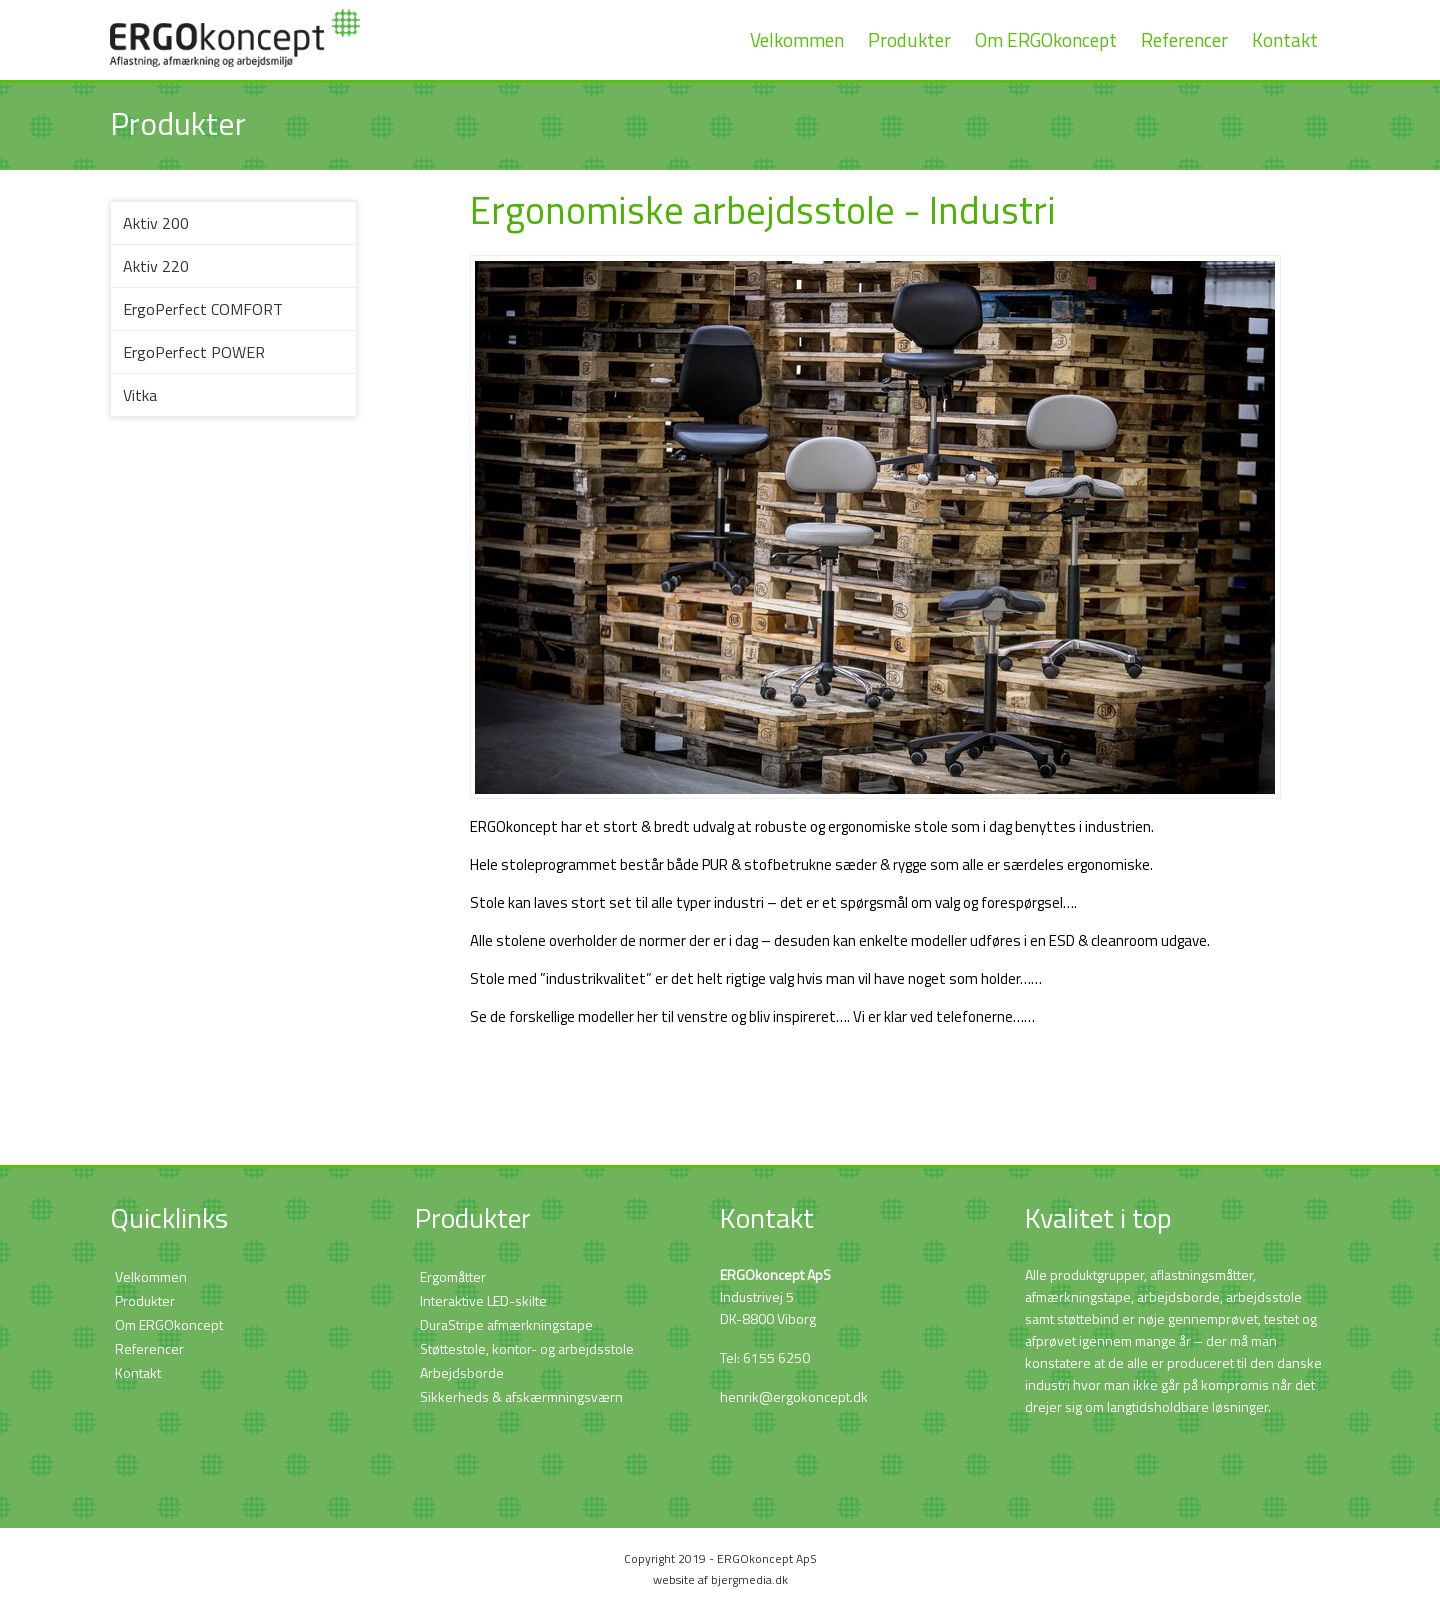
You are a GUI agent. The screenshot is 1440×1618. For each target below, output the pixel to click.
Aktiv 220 (156, 266)
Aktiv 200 (156, 223)
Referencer (1184, 39)
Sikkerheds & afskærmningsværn (521, 1396)
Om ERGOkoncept (1046, 39)
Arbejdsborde (462, 1372)
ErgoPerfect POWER (194, 352)
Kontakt (1285, 39)
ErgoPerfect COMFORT (203, 309)
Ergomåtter (453, 1276)
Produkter (909, 39)
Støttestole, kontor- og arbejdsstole (527, 1348)
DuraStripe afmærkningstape (506, 1324)
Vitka (140, 395)
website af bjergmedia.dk (720, 1579)
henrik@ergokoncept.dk (794, 1396)
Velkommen (797, 39)
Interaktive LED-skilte (483, 1300)
